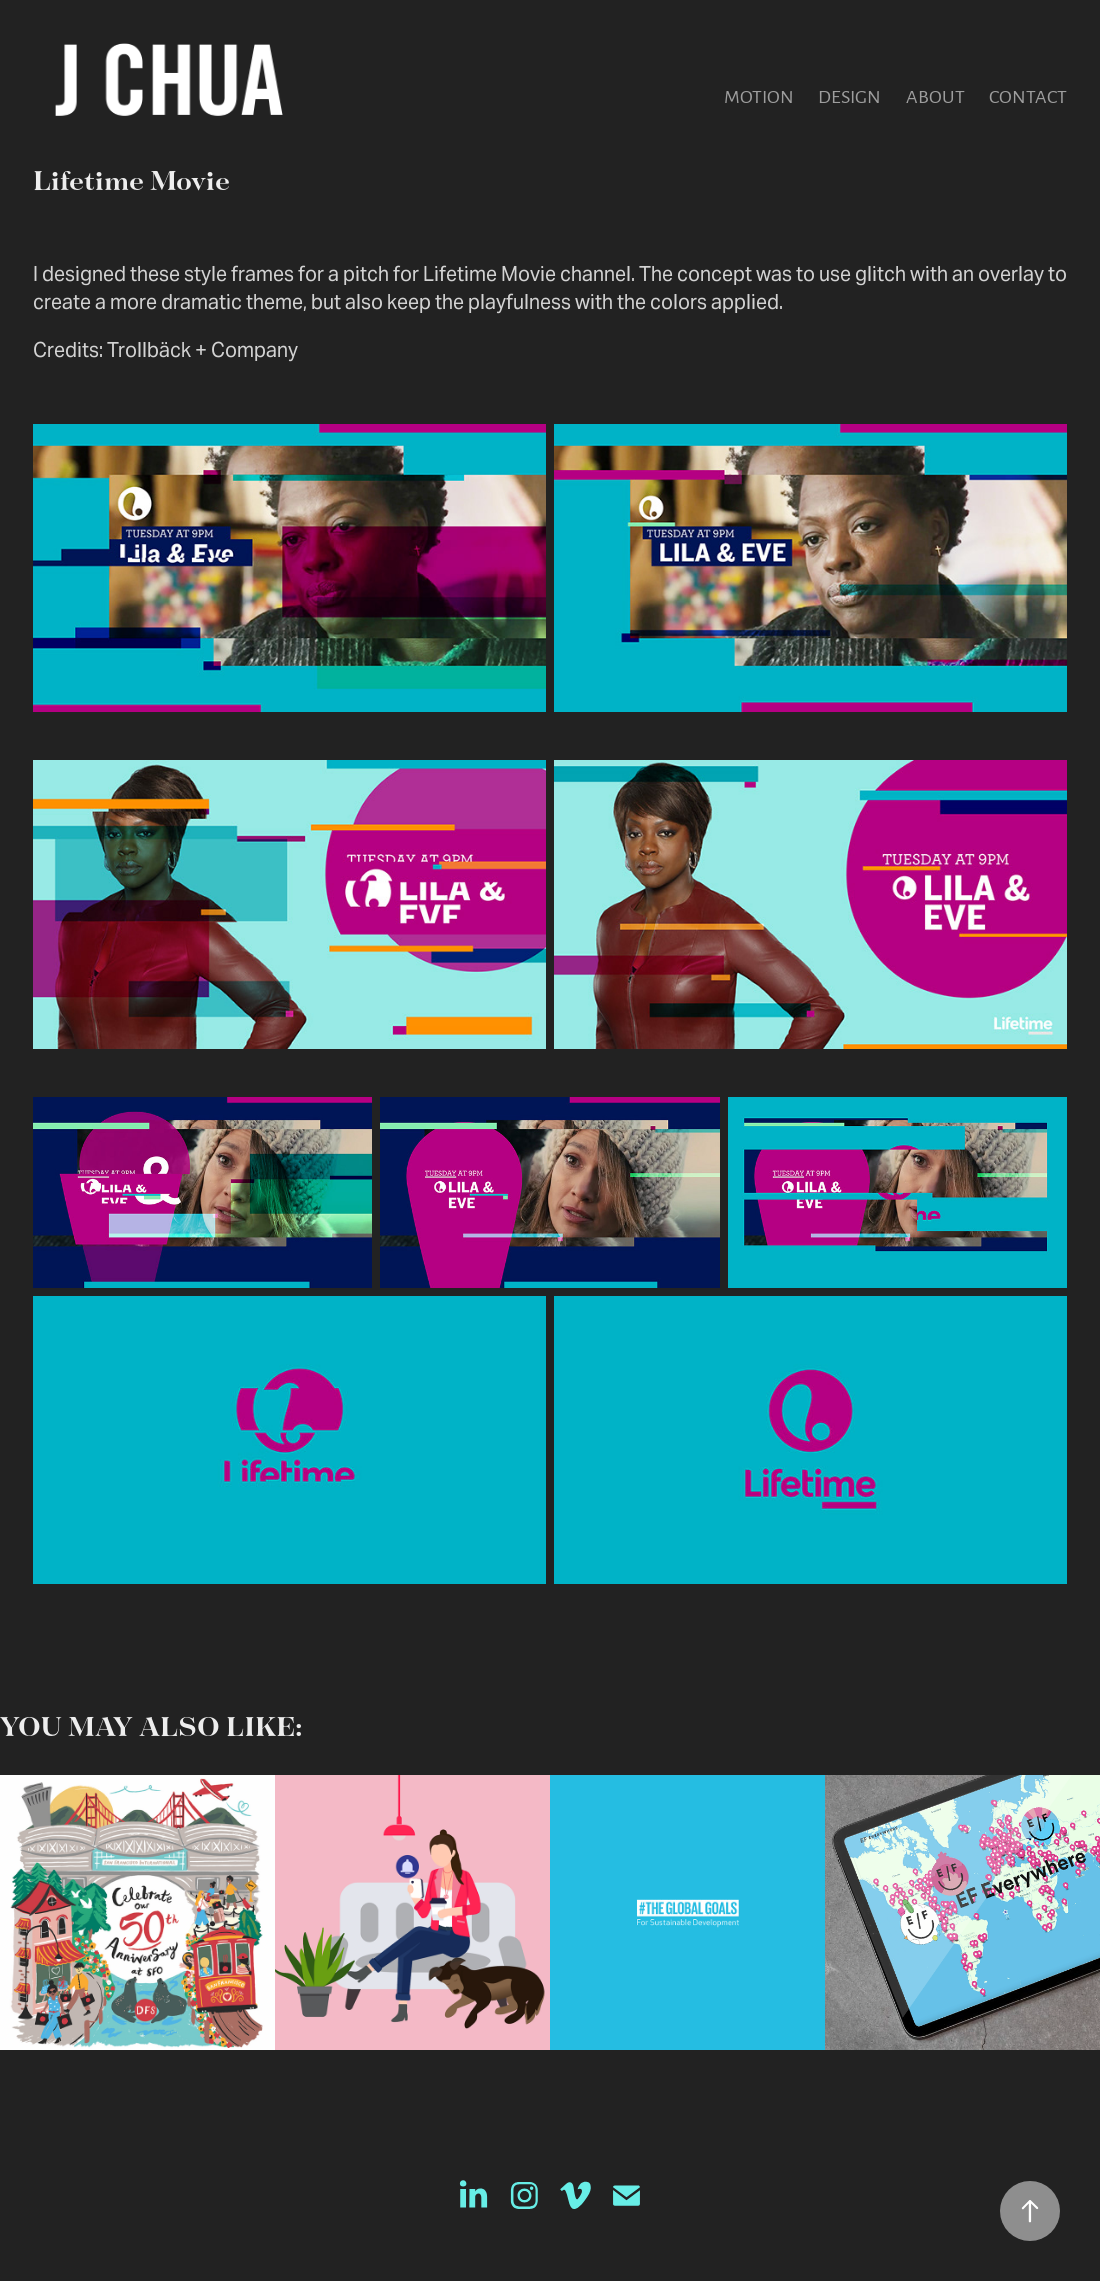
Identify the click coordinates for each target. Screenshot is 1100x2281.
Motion (759, 95)
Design (849, 95)
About (935, 95)
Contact (1028, 95)
